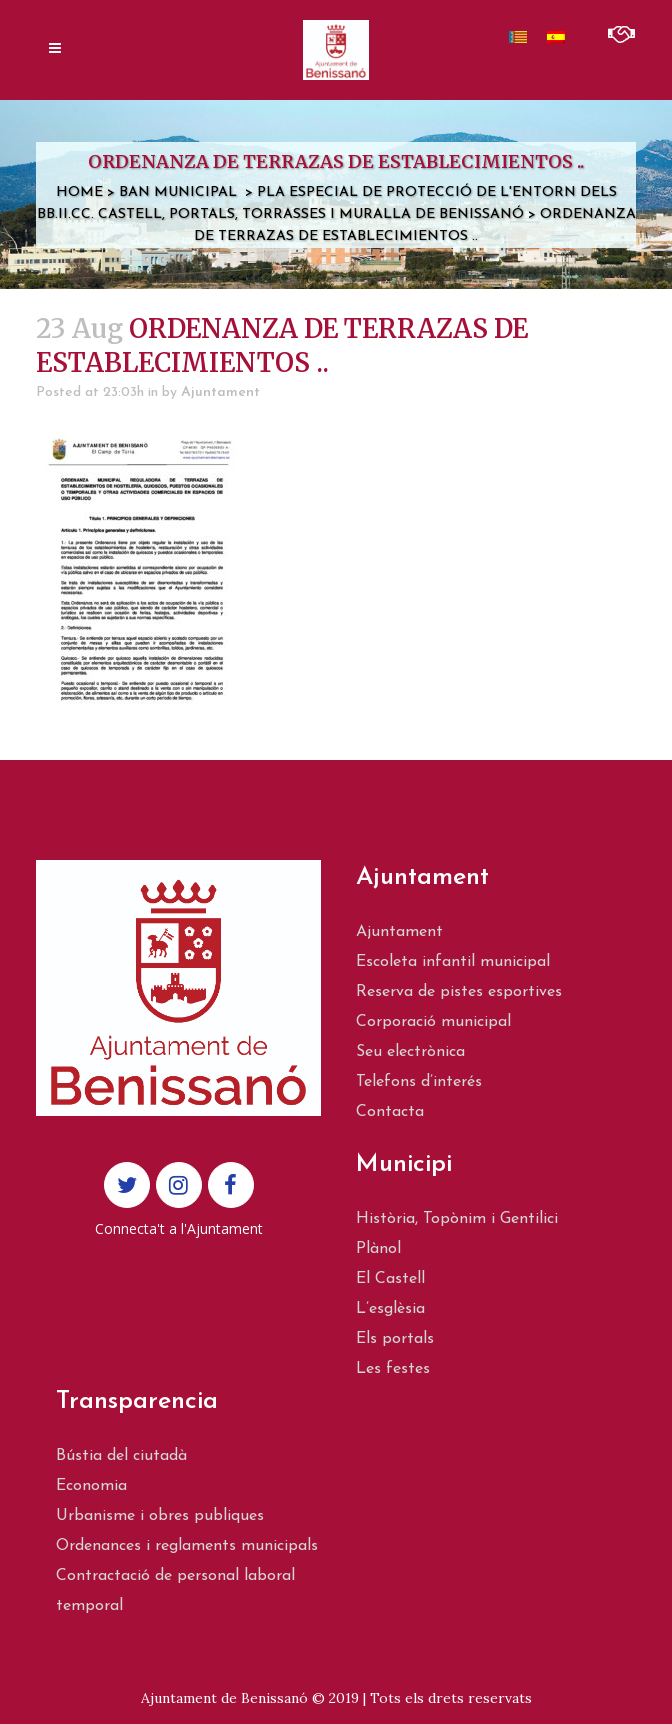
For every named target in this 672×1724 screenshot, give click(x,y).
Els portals (395, 1339)
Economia (91, 1486)
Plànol (378, 1249)
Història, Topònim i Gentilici (457, 1219)
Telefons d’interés (419, 1082)
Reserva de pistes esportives (459, 992)
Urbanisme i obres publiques (160, 1516)
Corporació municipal (433, 1022)
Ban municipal (178, 192)
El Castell (390, 1279)
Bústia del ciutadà (121, 1456)
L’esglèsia (390, 1309)
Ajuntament (220, 392)
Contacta (390, 1112)
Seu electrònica (410, 1052)
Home (79, 192)
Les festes (393, 1369)
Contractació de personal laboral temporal (175, 1591)
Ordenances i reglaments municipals (187, 1546)
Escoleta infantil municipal (453, 962)
